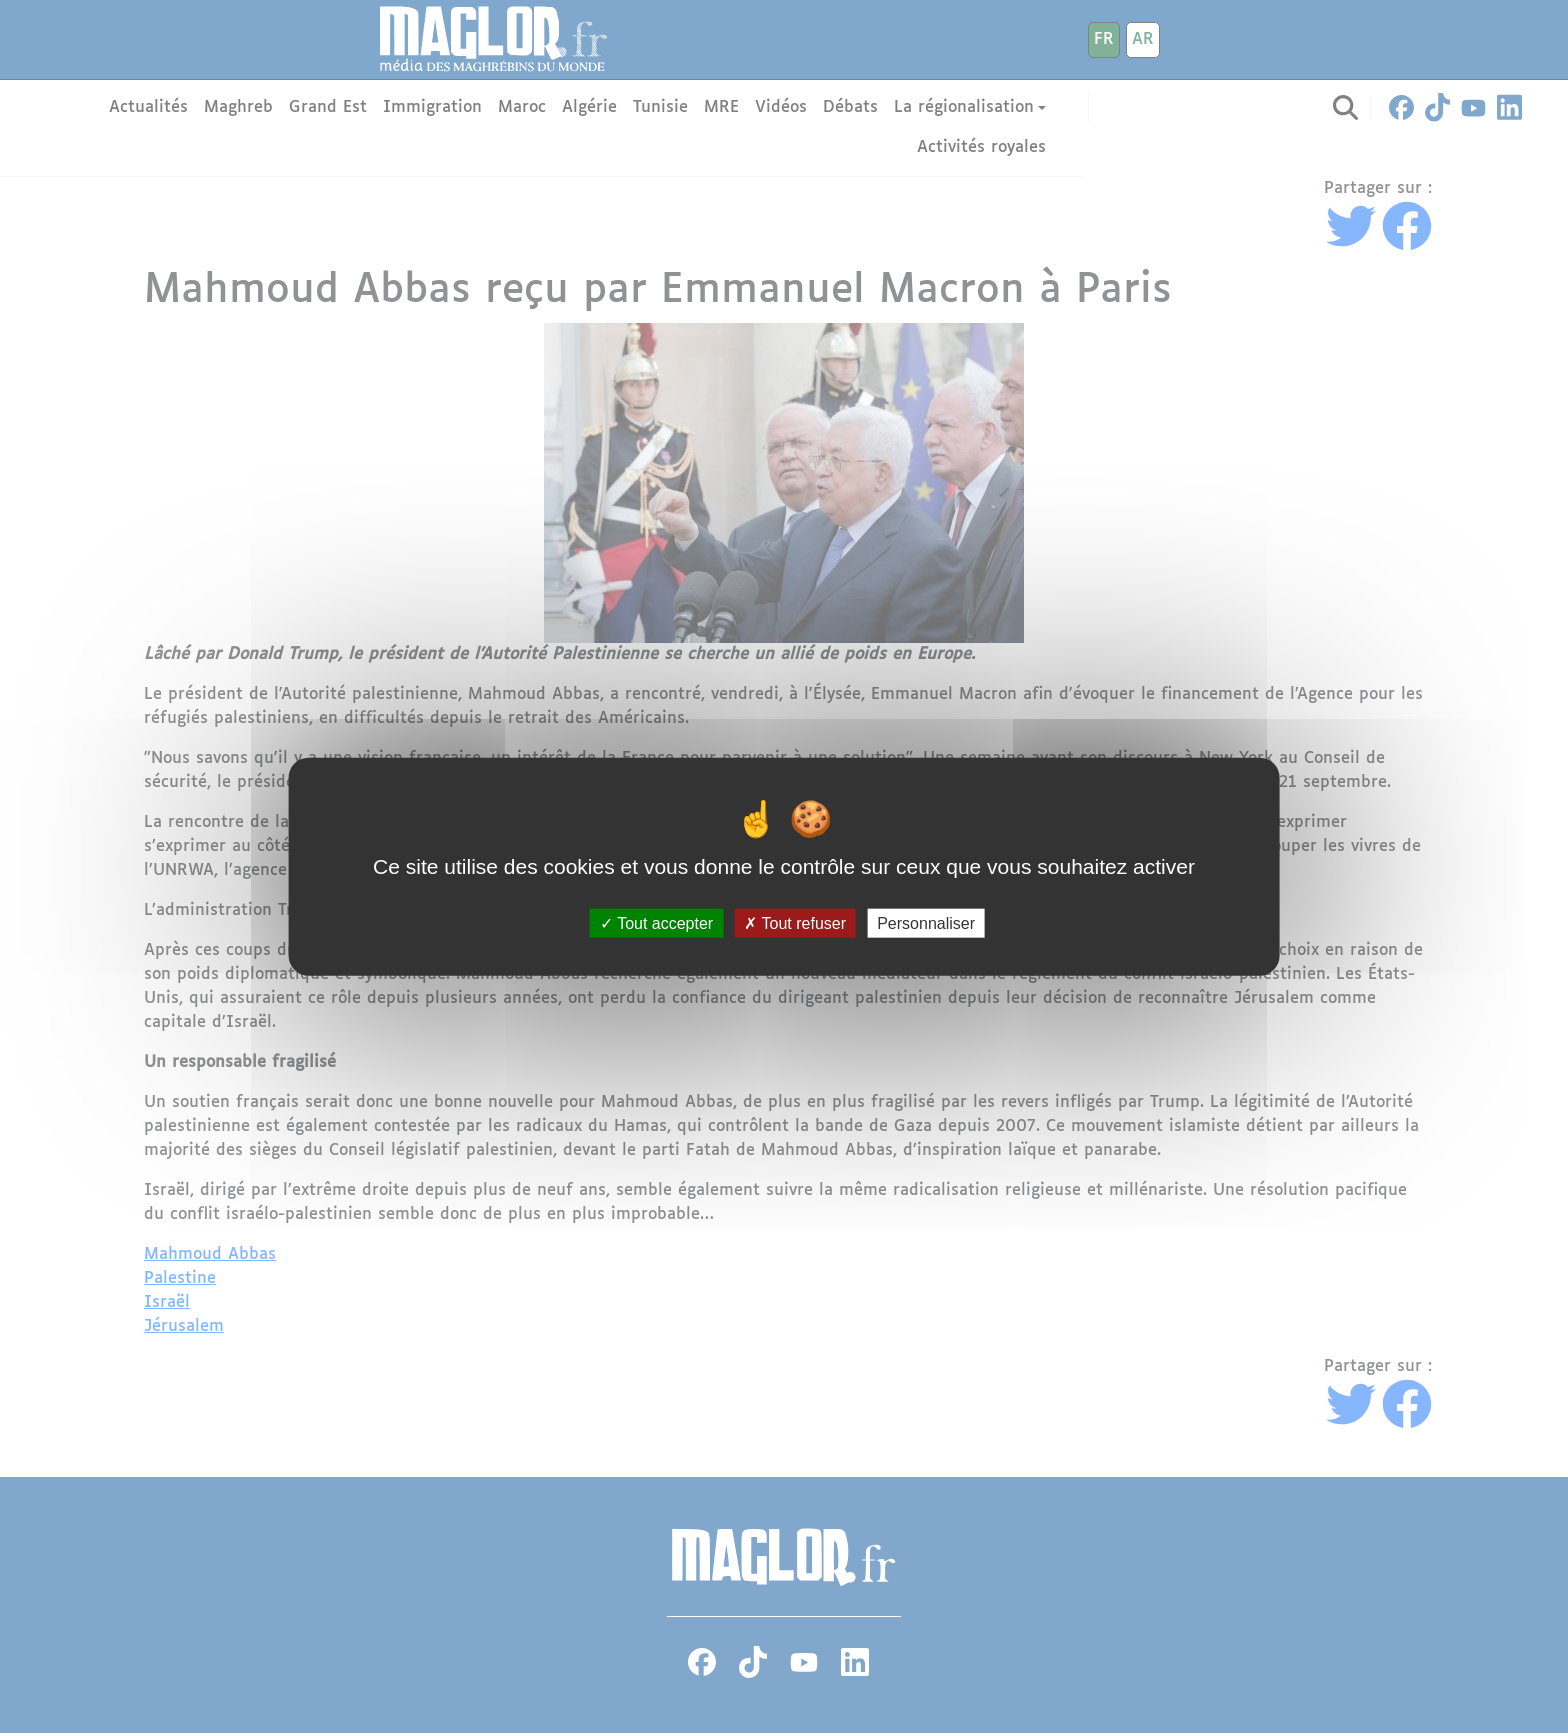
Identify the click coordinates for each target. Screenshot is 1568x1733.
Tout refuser (795, 923)
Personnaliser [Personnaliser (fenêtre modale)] (926, 923)
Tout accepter (656, 923)
